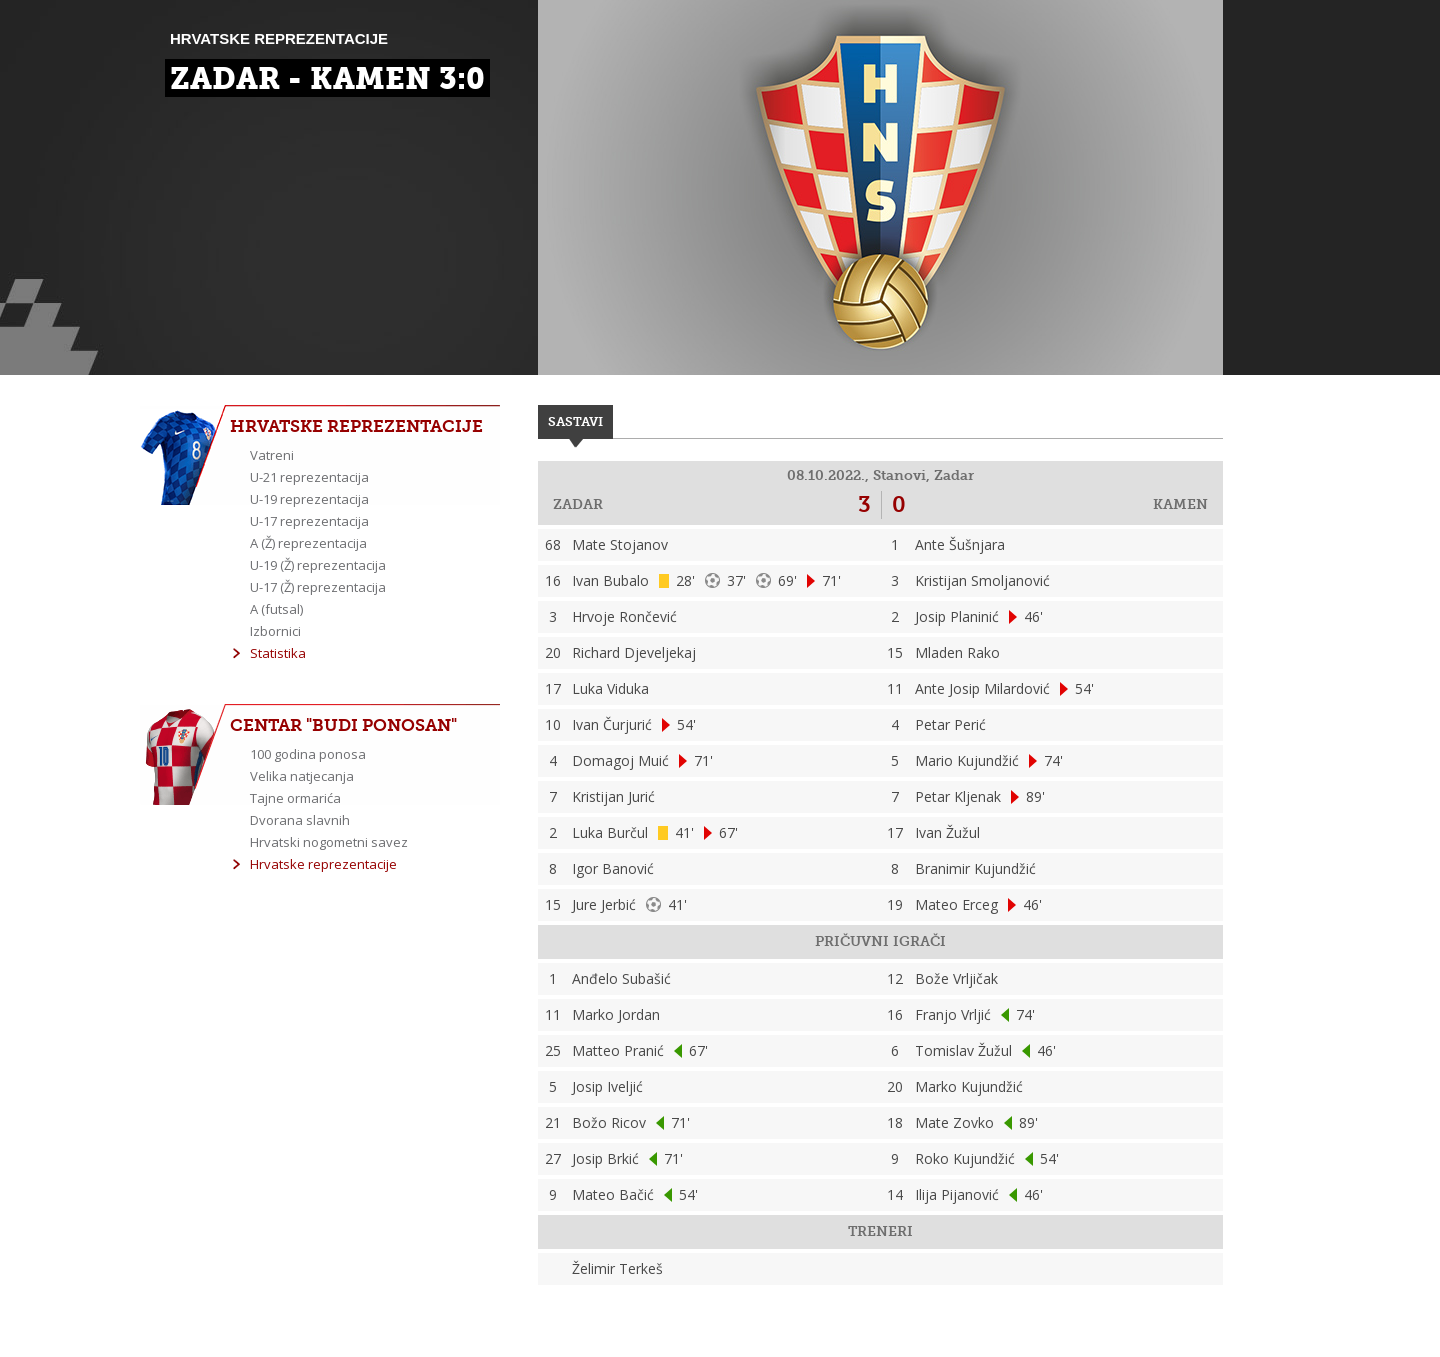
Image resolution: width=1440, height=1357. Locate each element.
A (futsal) (276, 609)
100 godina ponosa (308, 754)
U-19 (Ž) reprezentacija (318, 565)
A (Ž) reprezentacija (308, 543)
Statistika (278, 653)
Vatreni (272, 455)
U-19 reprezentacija (309, 499)
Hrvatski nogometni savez (329, 842)
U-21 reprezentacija (309, 477)
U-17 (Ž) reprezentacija (318, 587)
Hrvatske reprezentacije (323, 864)
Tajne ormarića (295, 798)
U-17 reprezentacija (309, 521)
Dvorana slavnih (300, 820)
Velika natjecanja (302, 776)
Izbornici (275, 631)
